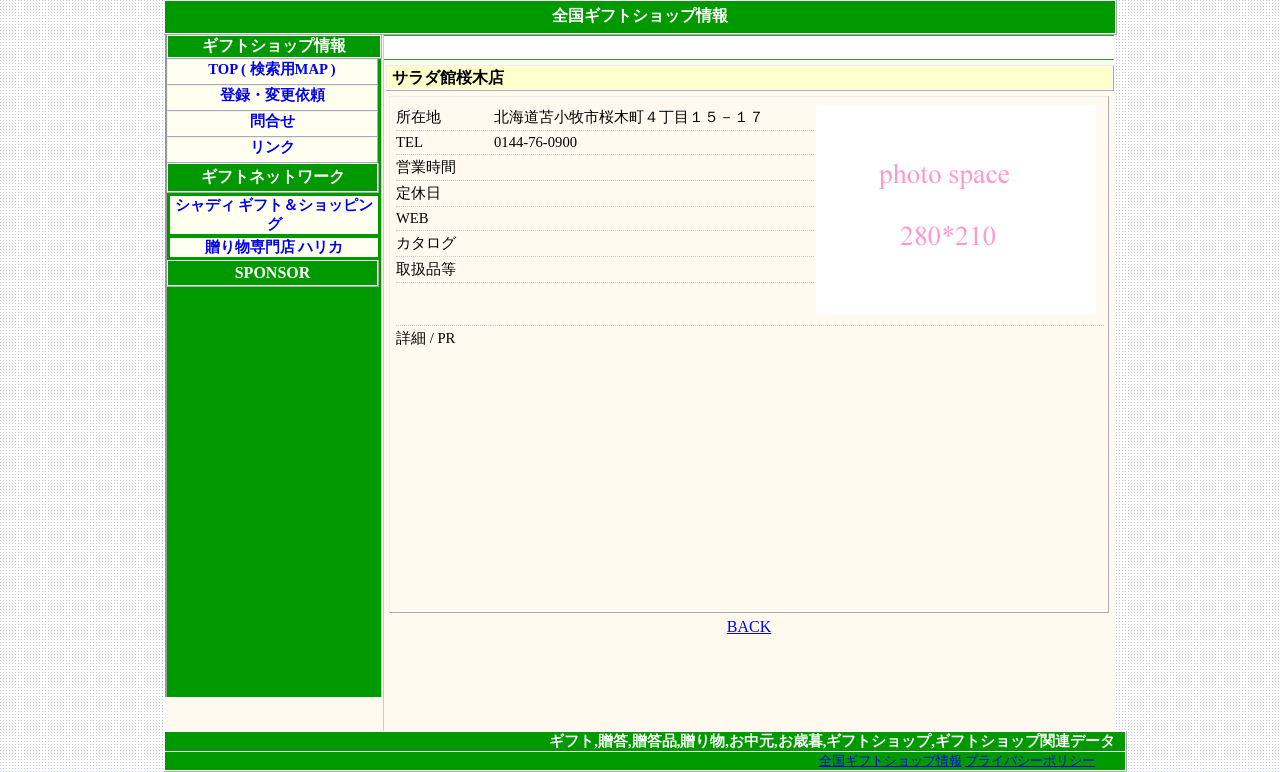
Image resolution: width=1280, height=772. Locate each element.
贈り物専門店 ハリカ (274, 247)
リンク (272, 147)
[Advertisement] (749, 48)
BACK (749, 626)
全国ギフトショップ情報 (890, 760)
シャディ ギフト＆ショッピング (274, 214)
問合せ (272, 121)
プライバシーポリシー (1030, 760)
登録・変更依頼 (272, 95)
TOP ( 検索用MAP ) (271, 69)
